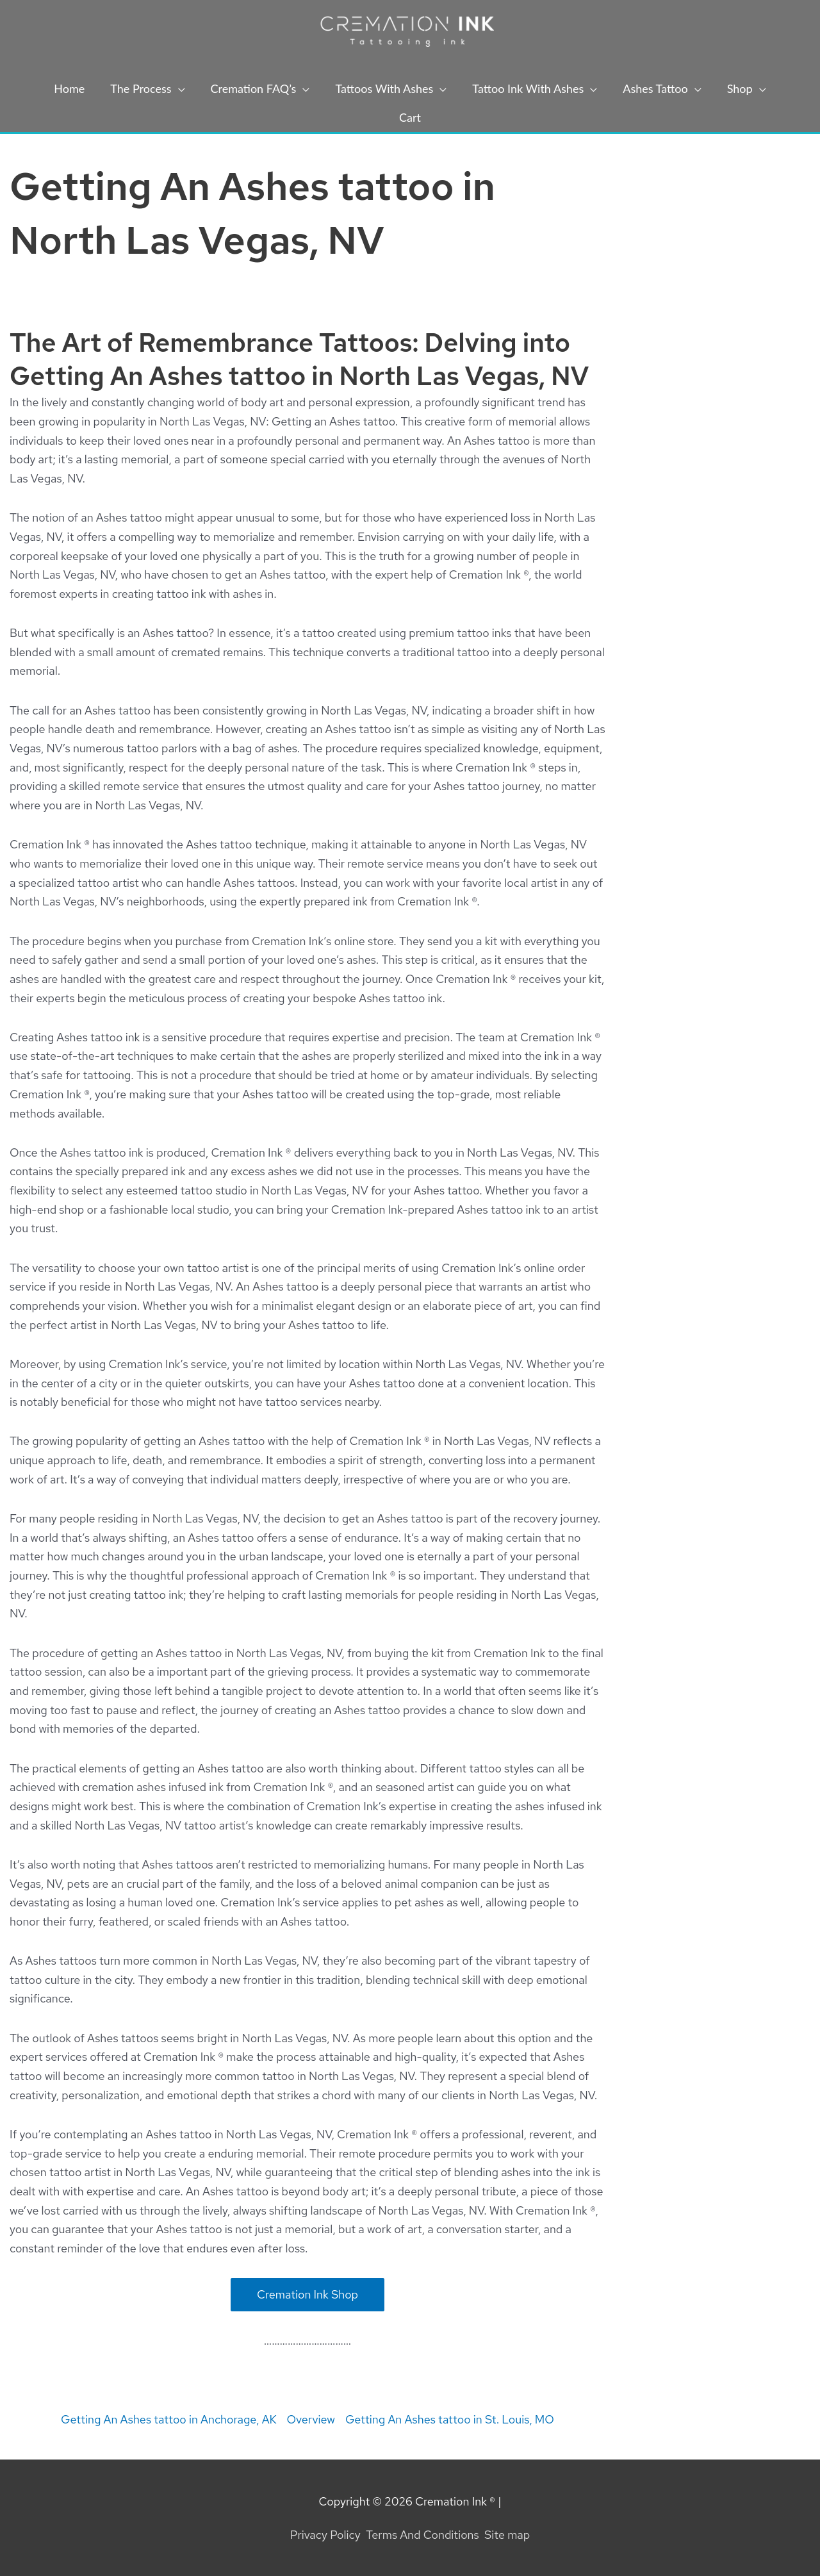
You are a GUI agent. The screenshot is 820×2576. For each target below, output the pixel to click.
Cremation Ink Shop (307, 2294)
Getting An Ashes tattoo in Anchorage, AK (168, 2419)
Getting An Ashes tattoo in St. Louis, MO (449, 2419)
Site (495, 2534)
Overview (311, 2419)
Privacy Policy (325, 2534)
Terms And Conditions (422, 2534)
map (518, 2534)
